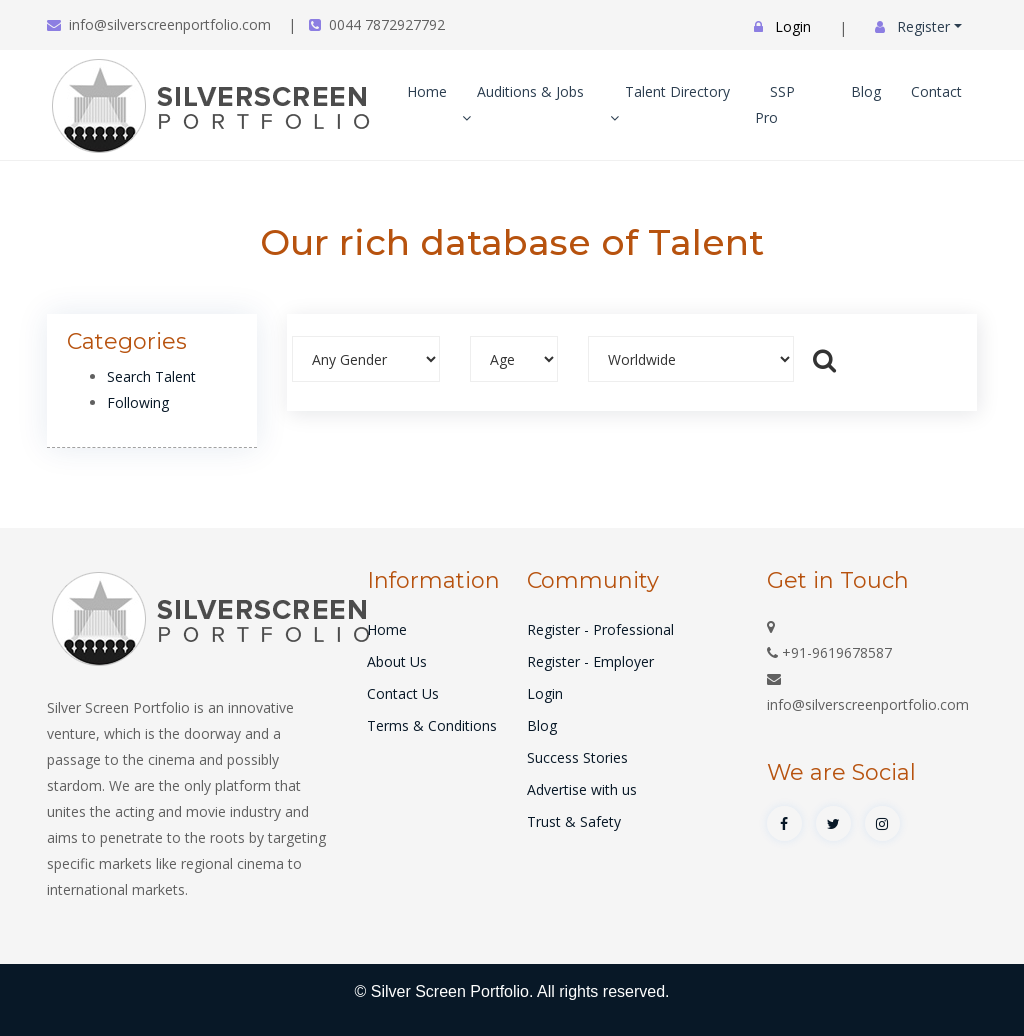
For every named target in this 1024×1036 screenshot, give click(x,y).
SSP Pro (775, 104)
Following (138, 402)
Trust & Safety (574, 821)
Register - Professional (600, 629)
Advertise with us (582, 789)
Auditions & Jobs (523, 103)
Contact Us (403, 693)
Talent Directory (670, 103)
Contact (936, 91)
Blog (866, 91)
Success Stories (577, 757)
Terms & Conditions (432, 725)
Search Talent (151, 376)
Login (545, 693)
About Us (397, 661)
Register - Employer (590, 661)
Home (427, 91)
